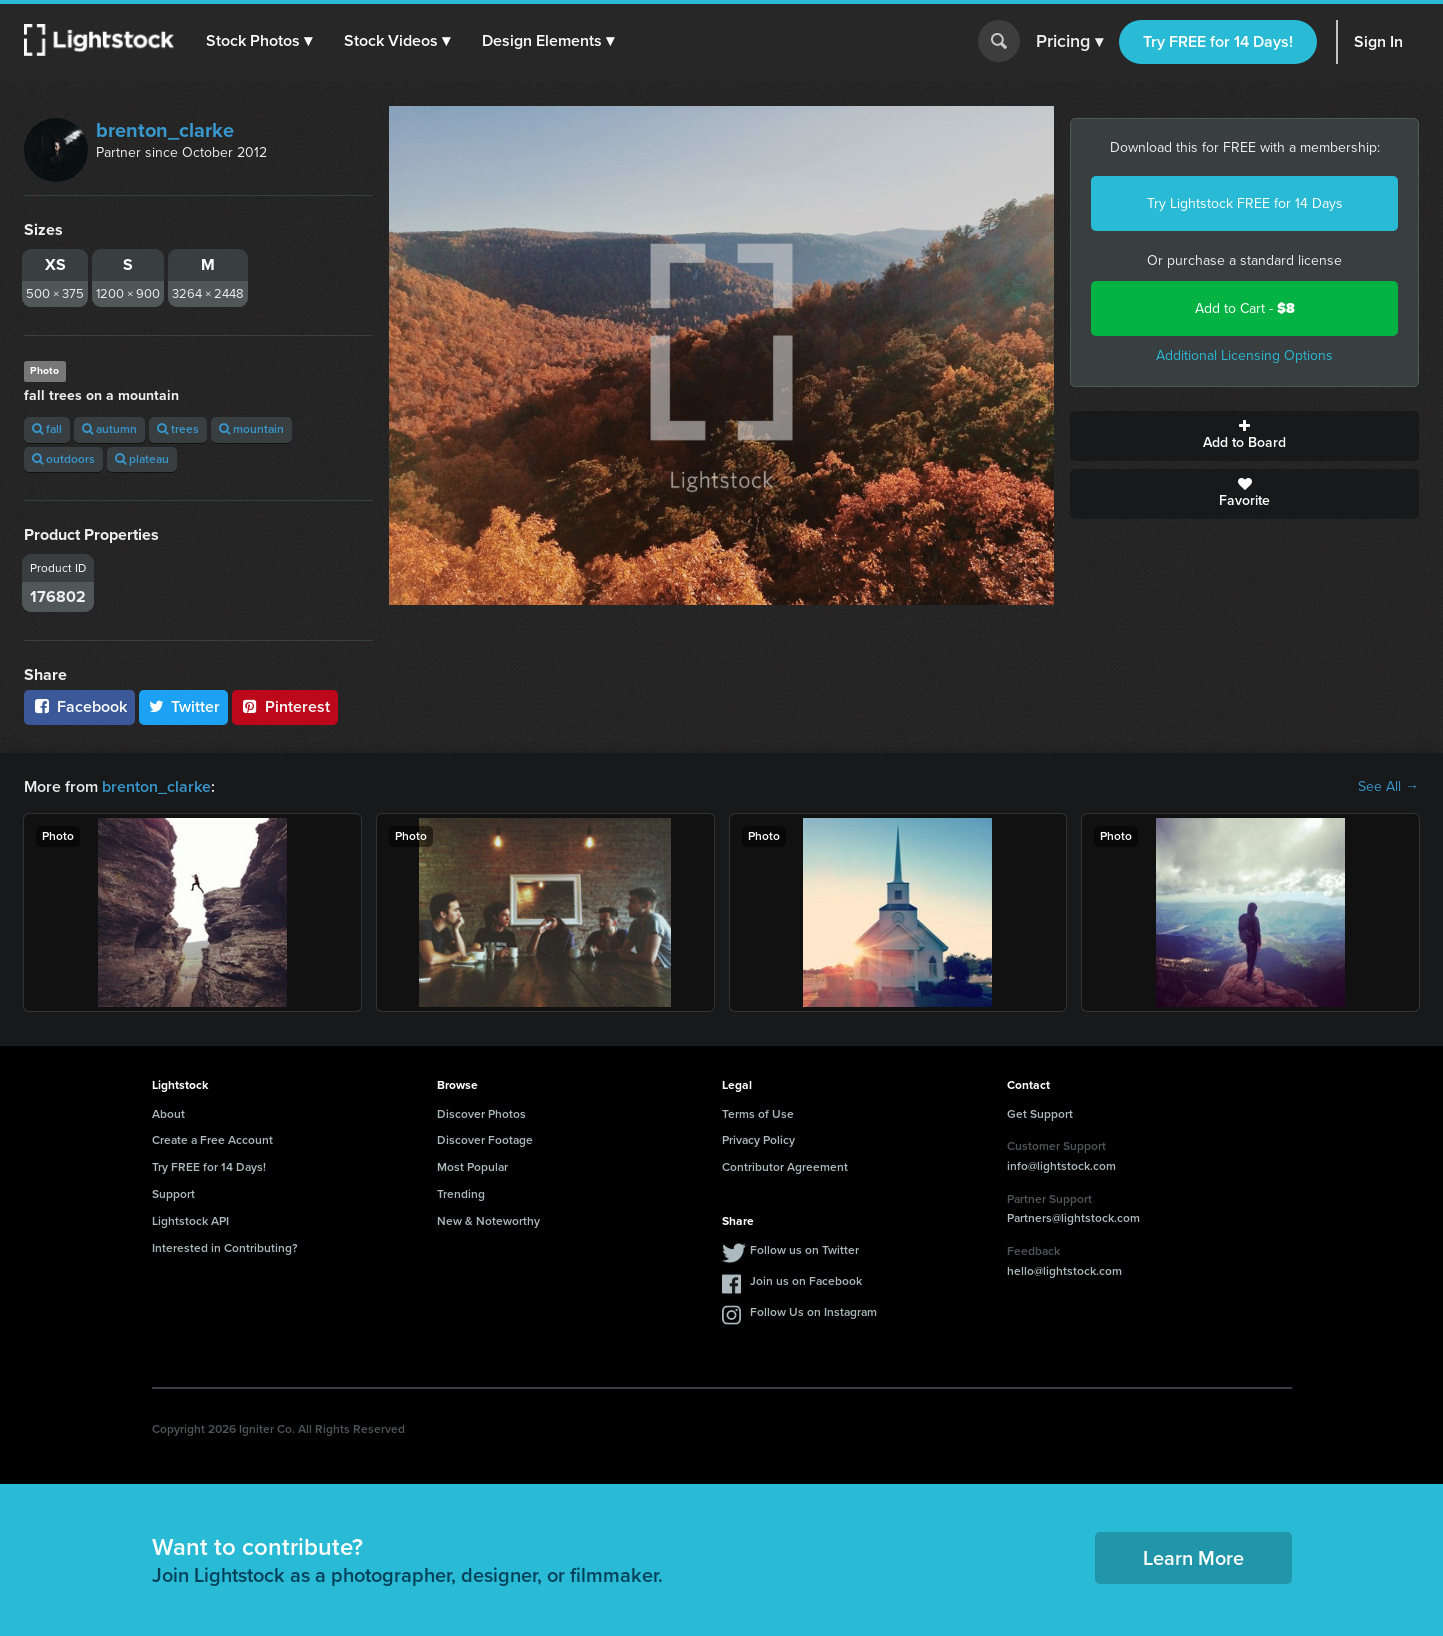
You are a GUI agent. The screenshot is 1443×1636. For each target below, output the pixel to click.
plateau (142, 459)
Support (173, 1194)
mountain (251, 429)
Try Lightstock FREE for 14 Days (1245, 203)
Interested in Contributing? (225, 1248)
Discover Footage (485, 1140)
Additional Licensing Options (1244, 355)
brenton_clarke (165, 130)
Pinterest (285, 706)
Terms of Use (758, 1114)
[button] (259, 41)
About (168, 1114)
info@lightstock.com (1061, 1166)
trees (178, 429)
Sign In (1378, 41)
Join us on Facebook (806, 1281)
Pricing (1069, 42)
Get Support (1040, 1114)
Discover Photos (481, 1114)
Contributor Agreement (785, 1167)
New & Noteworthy (488, 1221)
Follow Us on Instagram (813, 1312)
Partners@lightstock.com (1073, 1218)
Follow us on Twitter (804, 1250)
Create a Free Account (212, 1140)
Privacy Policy (758, 1140)
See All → (1388, 787)
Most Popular (472, 1167)
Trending (461, 1194)
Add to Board (1244, 436)
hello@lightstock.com (1064, 1271)
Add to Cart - (1245, 308)
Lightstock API (190, 1221)
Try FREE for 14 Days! (1218, 41)
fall (47, 429)
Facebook (79, 706)
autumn (109, 429)
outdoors (63, 459)
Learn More (1193, 1558)
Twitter (184, 706)
